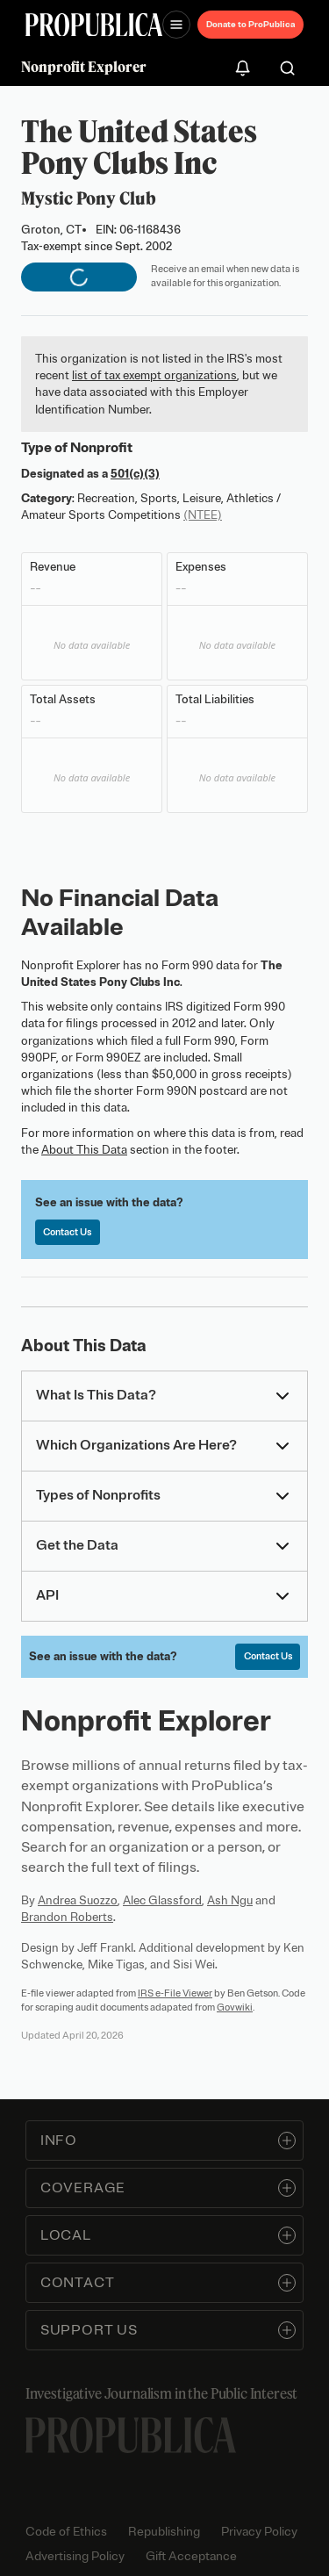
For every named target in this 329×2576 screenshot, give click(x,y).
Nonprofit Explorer (84, 67)
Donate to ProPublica (250, 24)
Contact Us (67, 1232)
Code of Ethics (66, 2531)
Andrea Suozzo (78, 1900)
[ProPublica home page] (130, 2435)
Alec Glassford (162, 1900)
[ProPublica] (93, 25)
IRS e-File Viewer (175, 1993)
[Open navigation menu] (176, 25)
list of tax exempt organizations (154, 375)
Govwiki (235, 2007)
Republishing (164, 2531)
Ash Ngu (230, 1900)
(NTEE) (202, 514)
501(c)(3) (135, 473)
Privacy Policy (259, 2531)
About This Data (84, 1149)
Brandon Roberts (67, 1917)
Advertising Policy (75, 2556)
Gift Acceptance (191, 2556)
